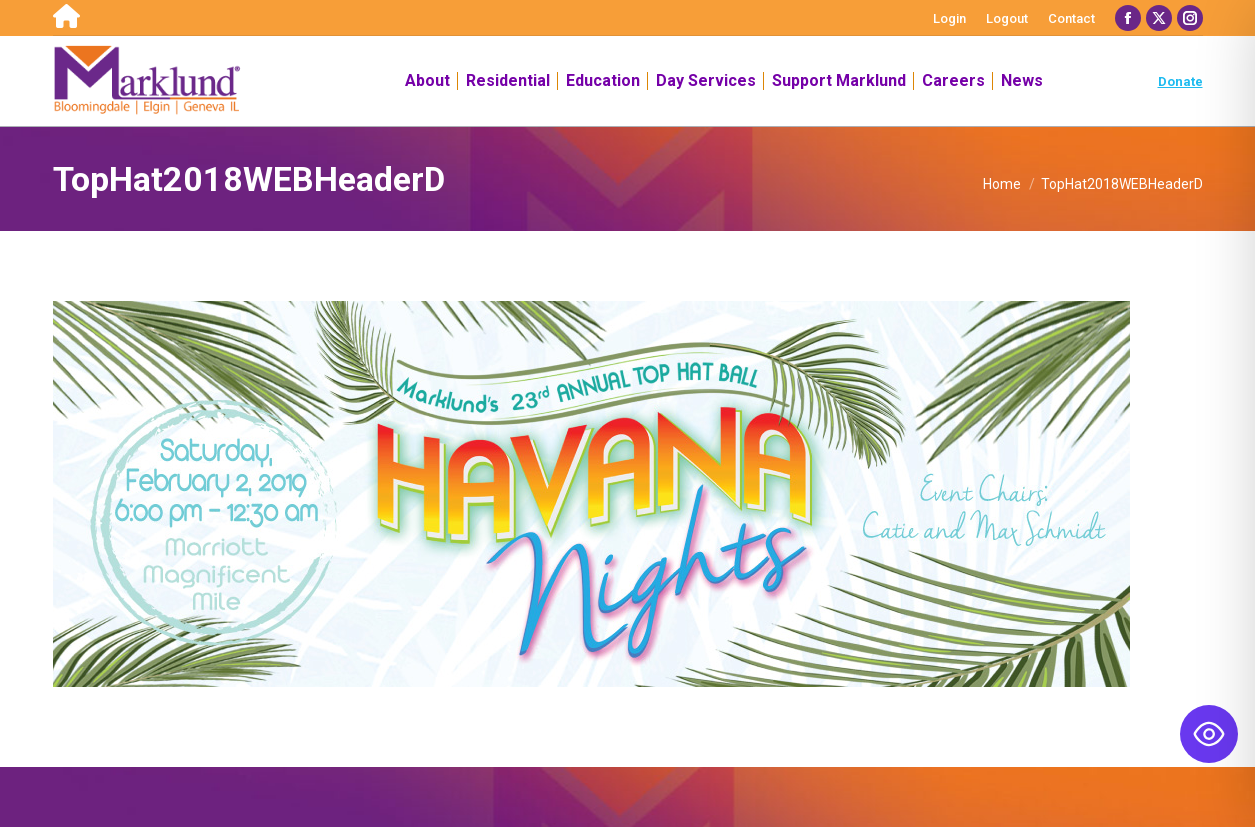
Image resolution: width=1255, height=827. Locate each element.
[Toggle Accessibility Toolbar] (1209, 734)
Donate (1180, 81)
